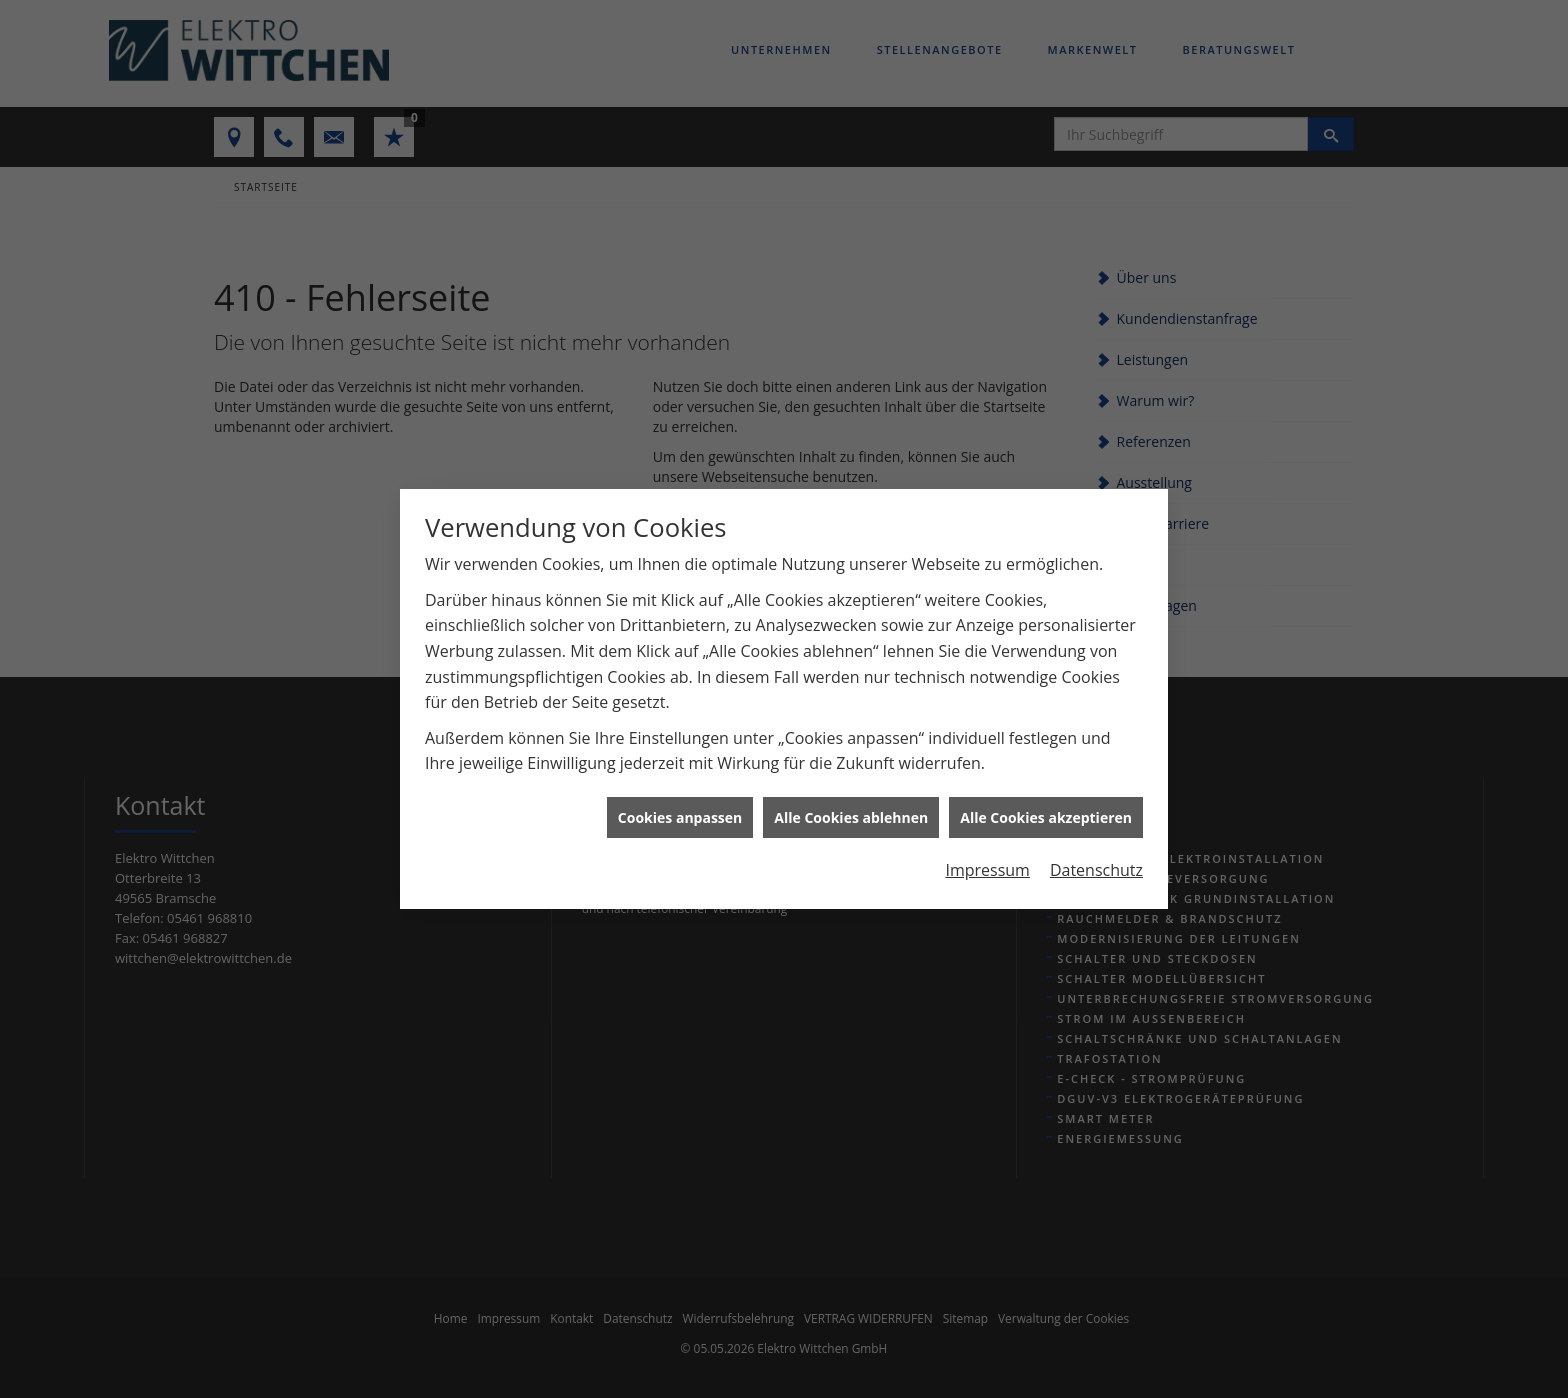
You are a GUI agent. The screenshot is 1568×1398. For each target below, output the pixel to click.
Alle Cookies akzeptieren (1046, 798)
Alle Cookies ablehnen (851, 798)
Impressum (987, 852)
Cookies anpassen (680, 798)
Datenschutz (1096, 852)
